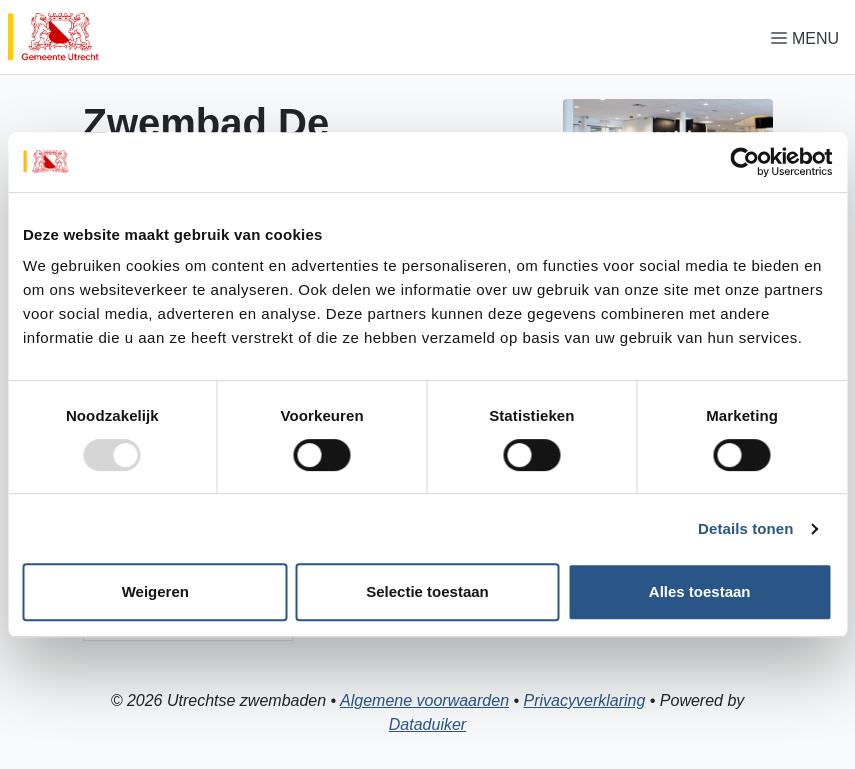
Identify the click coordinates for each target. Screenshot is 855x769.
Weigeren (155, 591)
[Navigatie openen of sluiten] (809, 37)
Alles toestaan (700, 591)
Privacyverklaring (585, 700)
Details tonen (745, 528)
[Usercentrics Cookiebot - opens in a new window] (744, 162)
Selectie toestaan (427, 591)
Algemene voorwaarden (424, 700)
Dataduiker (427, 724)
